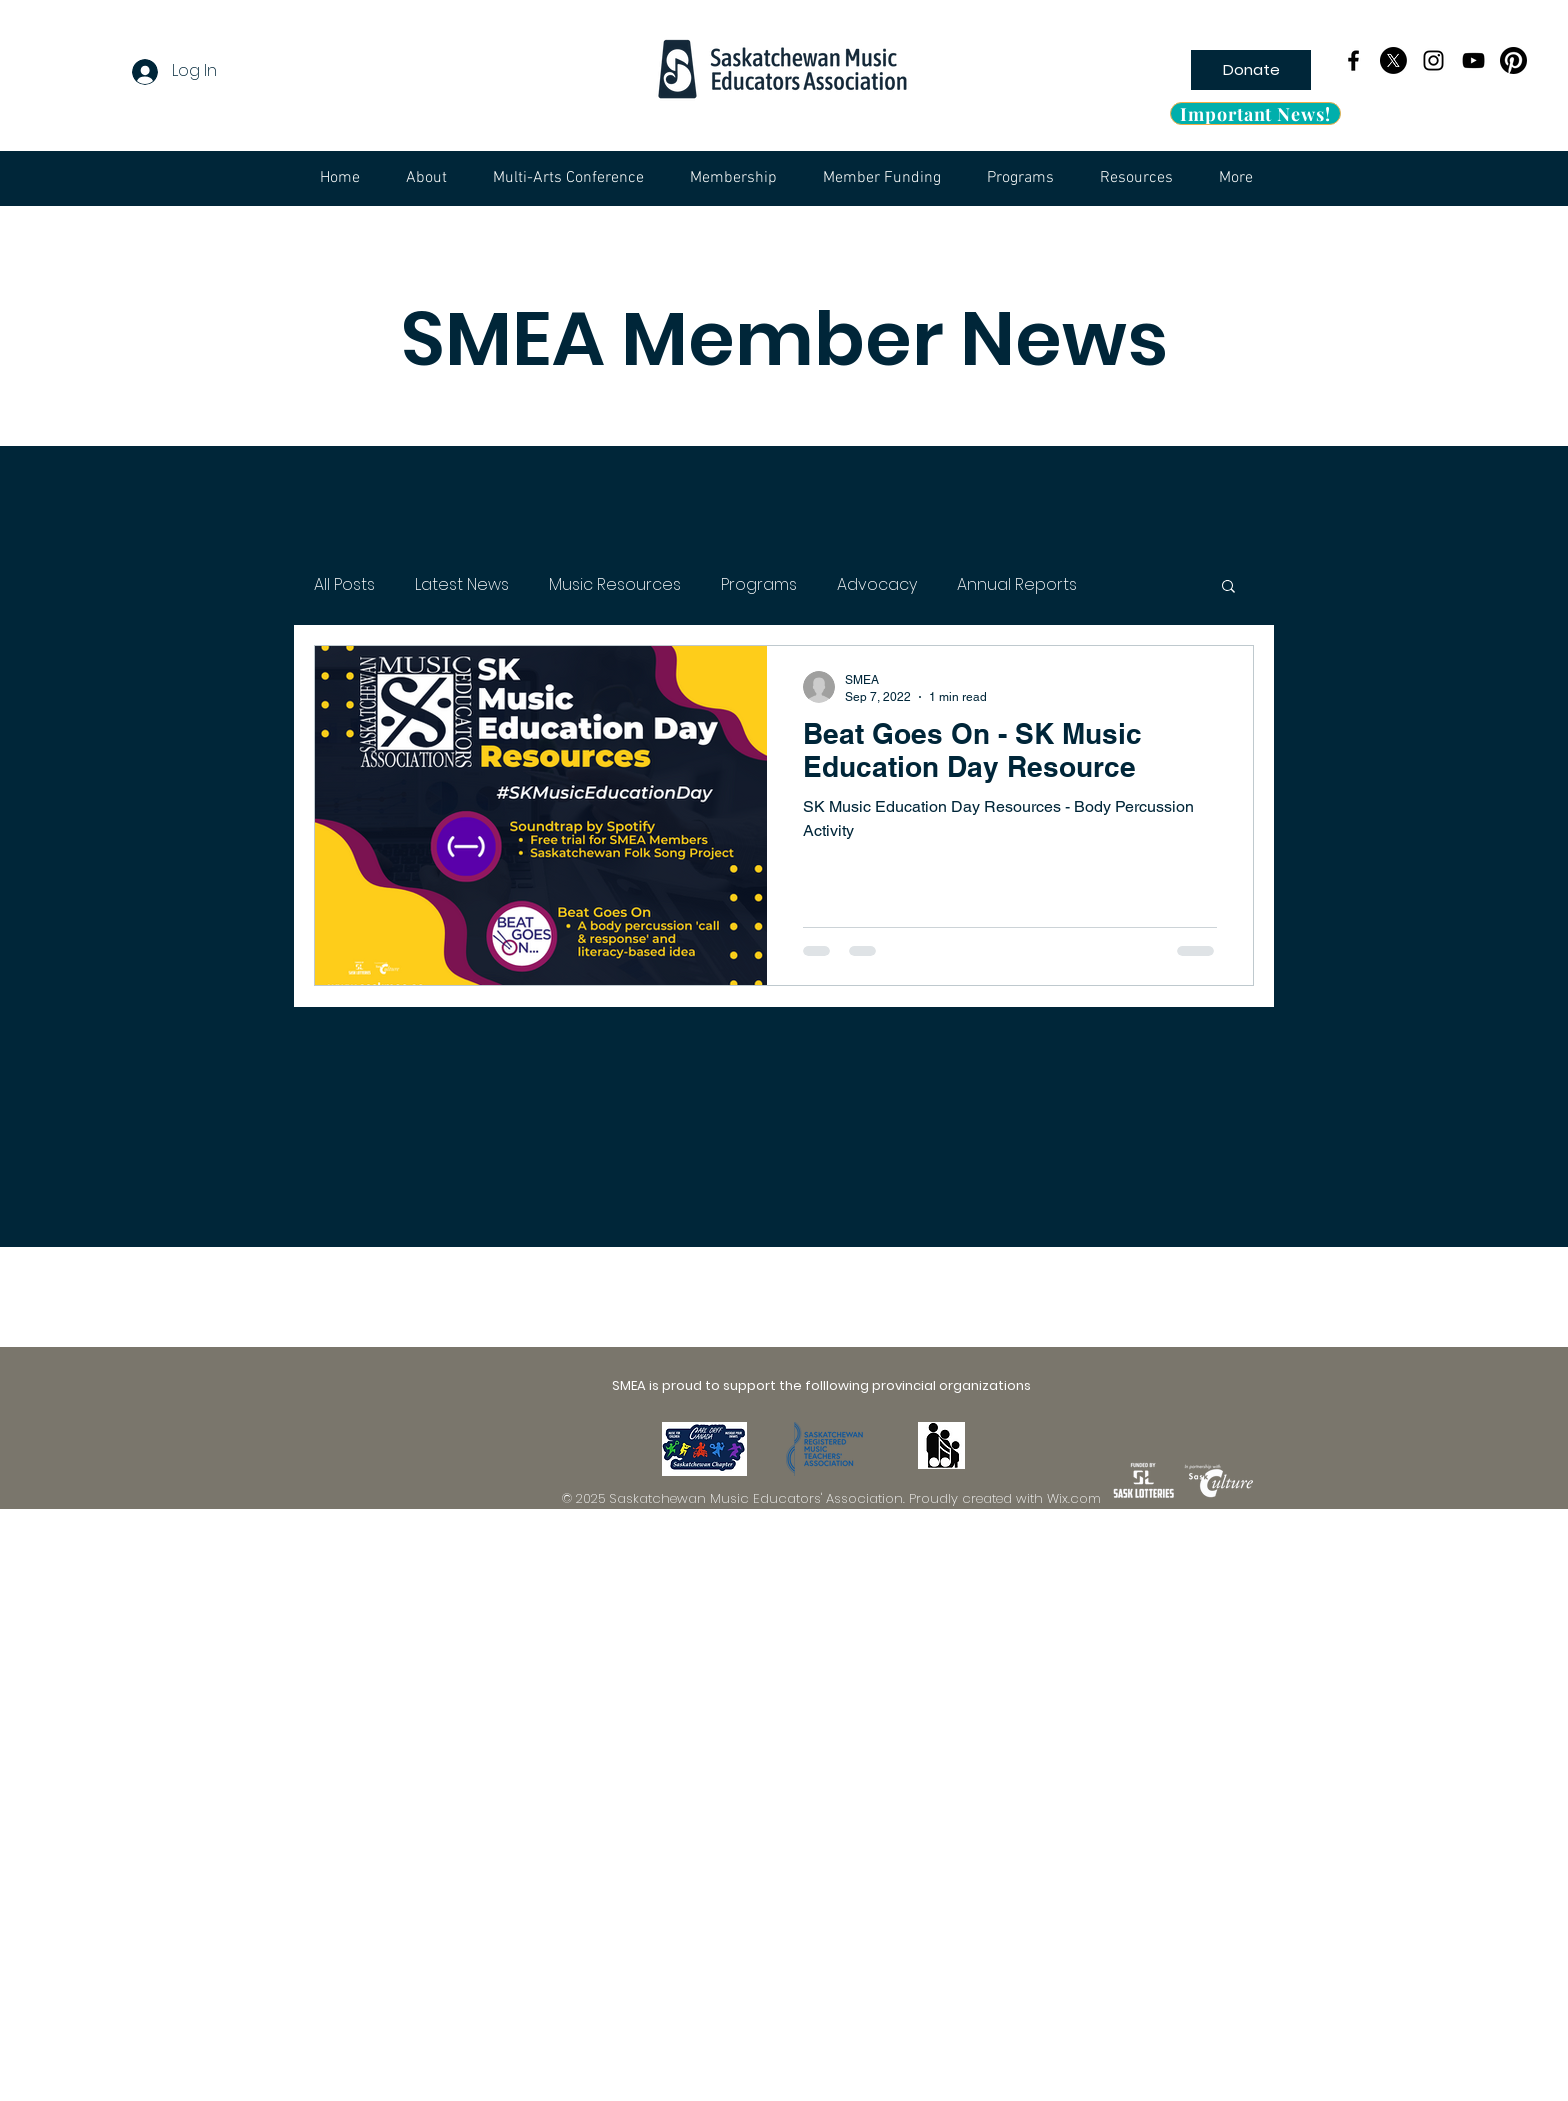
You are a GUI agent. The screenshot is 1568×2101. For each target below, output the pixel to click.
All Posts (344, 585)
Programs (759, 585)
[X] (1393, 60)
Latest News (462, 585)
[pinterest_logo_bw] (1513, 60)
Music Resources (615, 585)
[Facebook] (1353, 60)
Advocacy (877, 585)
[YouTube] (1473, 60)
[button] (1228, 587)
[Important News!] (1255, 113)
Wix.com (1074, 1498)
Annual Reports (1017, 585)
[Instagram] (1433, 60)
